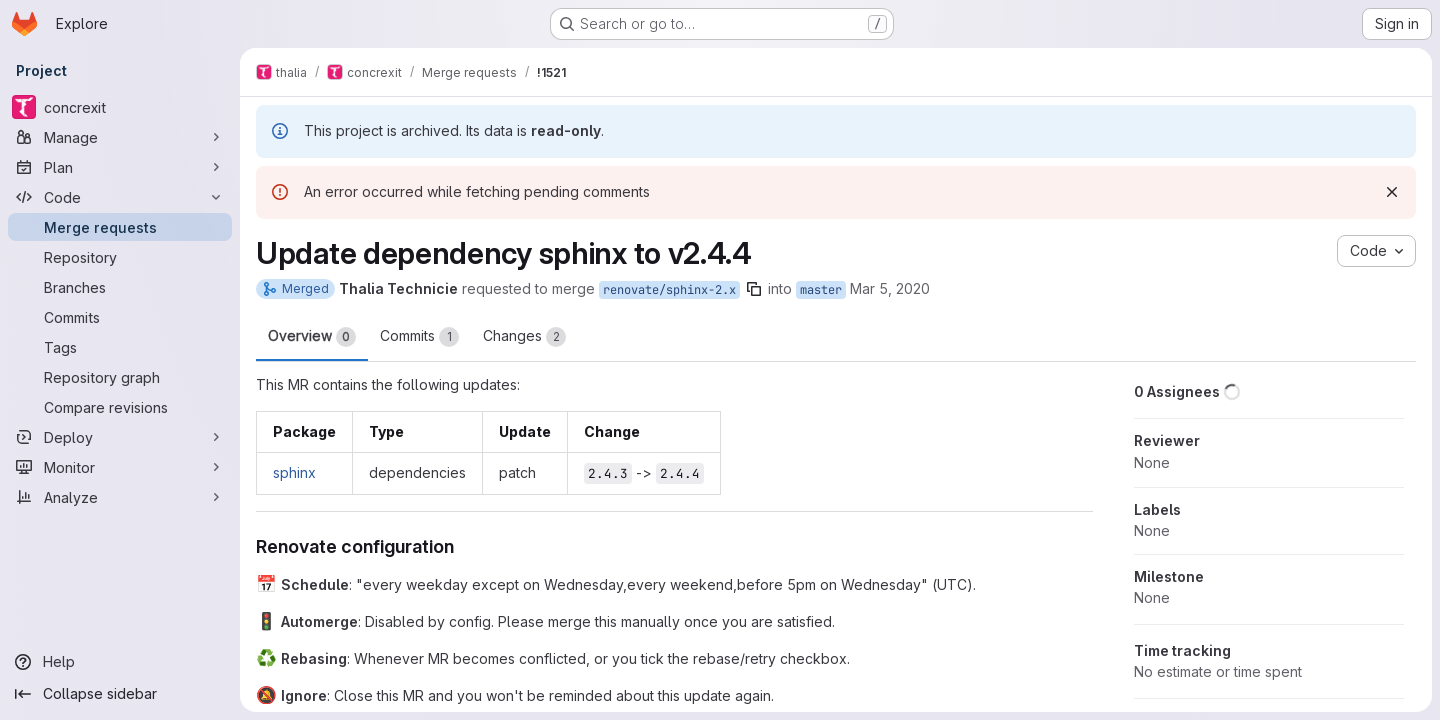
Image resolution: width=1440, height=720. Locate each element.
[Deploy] (120, 437)
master (821, 290)
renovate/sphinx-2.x (669, 290)
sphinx (294, 472)
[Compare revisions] (120, 407)
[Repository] (120, 257)
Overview (312, 337)
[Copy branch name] (754, 289)
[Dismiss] (1392, 192)
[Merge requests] (120, 227)
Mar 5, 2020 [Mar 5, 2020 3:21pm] (890, 288)
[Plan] (120, 167)
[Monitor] (120, 467)
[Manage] (120, 137)
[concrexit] (120, 107)
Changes (524, 337)
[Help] (120, 662)
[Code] (120, 197)
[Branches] (120, 287)
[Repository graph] (120, 377)
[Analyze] (120, 497)
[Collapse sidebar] (120, 694)
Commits (419, 337)
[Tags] (120, 347)
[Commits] (120, 317)
